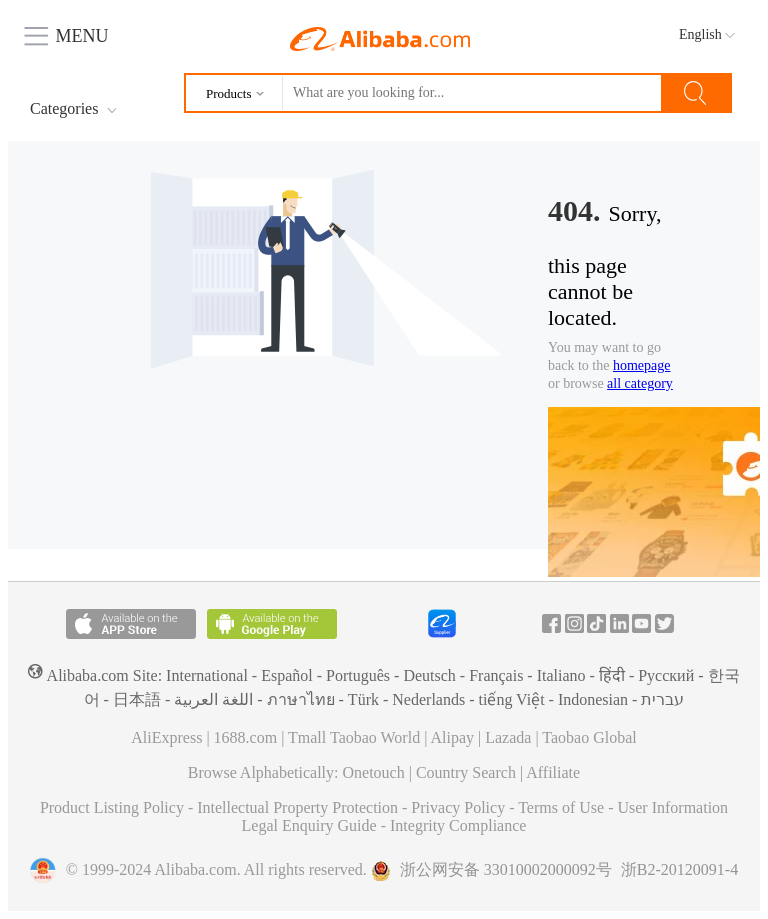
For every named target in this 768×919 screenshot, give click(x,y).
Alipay (452, 737)
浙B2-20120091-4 (679, 869)
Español (287, 675)
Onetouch (374, 772)
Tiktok (596, 623)
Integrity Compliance (458, 825)
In (619, 623)
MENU (66, 33)
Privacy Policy (460, 807)
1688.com (246, 737)
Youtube (641, 623)
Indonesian (593, 699)
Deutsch (429, 675)
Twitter (664, 623)
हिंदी (612, 675)
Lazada (508, 737)
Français (496, 675)
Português (358, 675)
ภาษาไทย (301, 699)
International (207, 675)
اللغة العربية (213, 699)
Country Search (466, 772)
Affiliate (553, 772)
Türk (363, 699)
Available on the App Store (131, 624)
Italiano (561, 675)
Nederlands (428, 699)
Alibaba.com (380, 39)
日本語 (137, 699)
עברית (662, 699)
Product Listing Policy (114, 807)
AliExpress (166, 737)
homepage (642, 365)
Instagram (574, 623)
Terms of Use (563, 807)
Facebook (551, 623)
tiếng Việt (511, 699)
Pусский (666, 675)
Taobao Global (589, 737)
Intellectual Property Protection (299, 807)
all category (640, 383)
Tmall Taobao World (354, 737)
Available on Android (272, 624)
